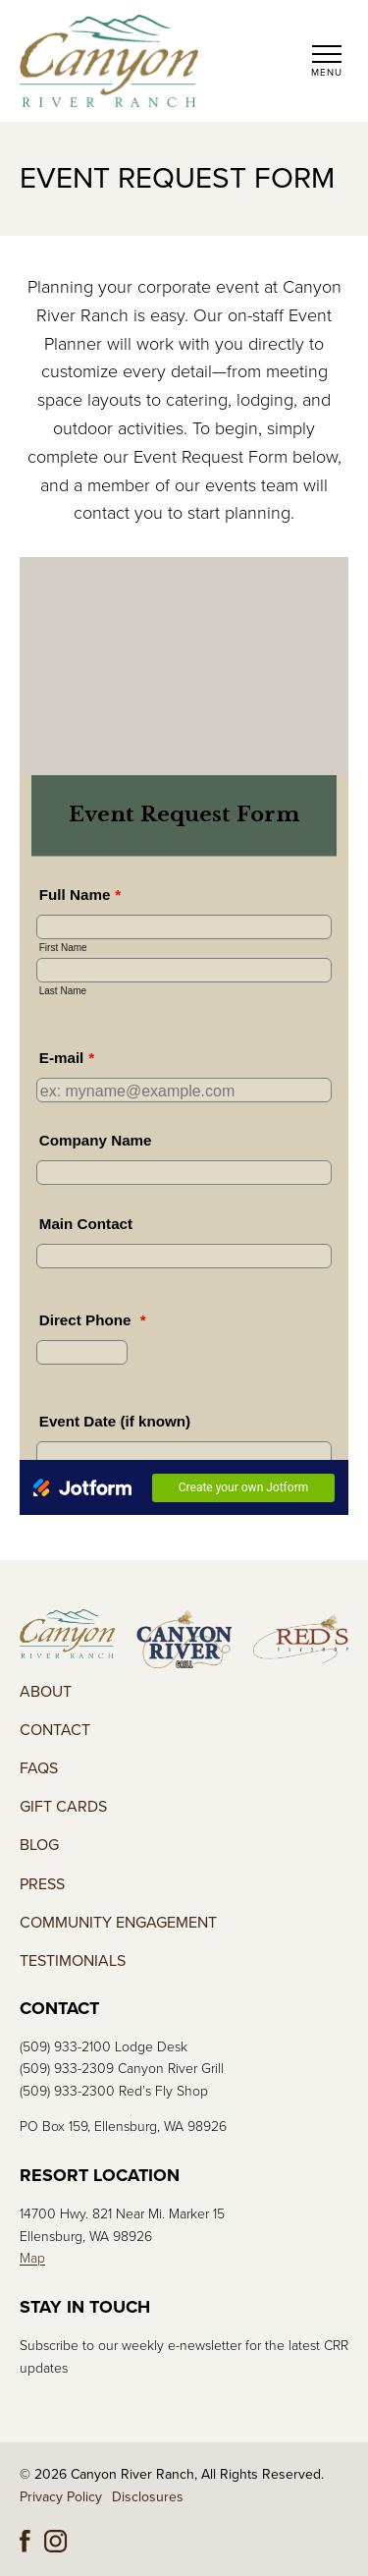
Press (42, 1885)
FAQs (39, 1769)
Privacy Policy (61, 2497)
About (46, 1692)
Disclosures (148, 2497)
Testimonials (73, 1961)
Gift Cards (63, 1807)
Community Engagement (118, 1923)
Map (32, 2258)
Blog (39, 1845)
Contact (55, 1730)
